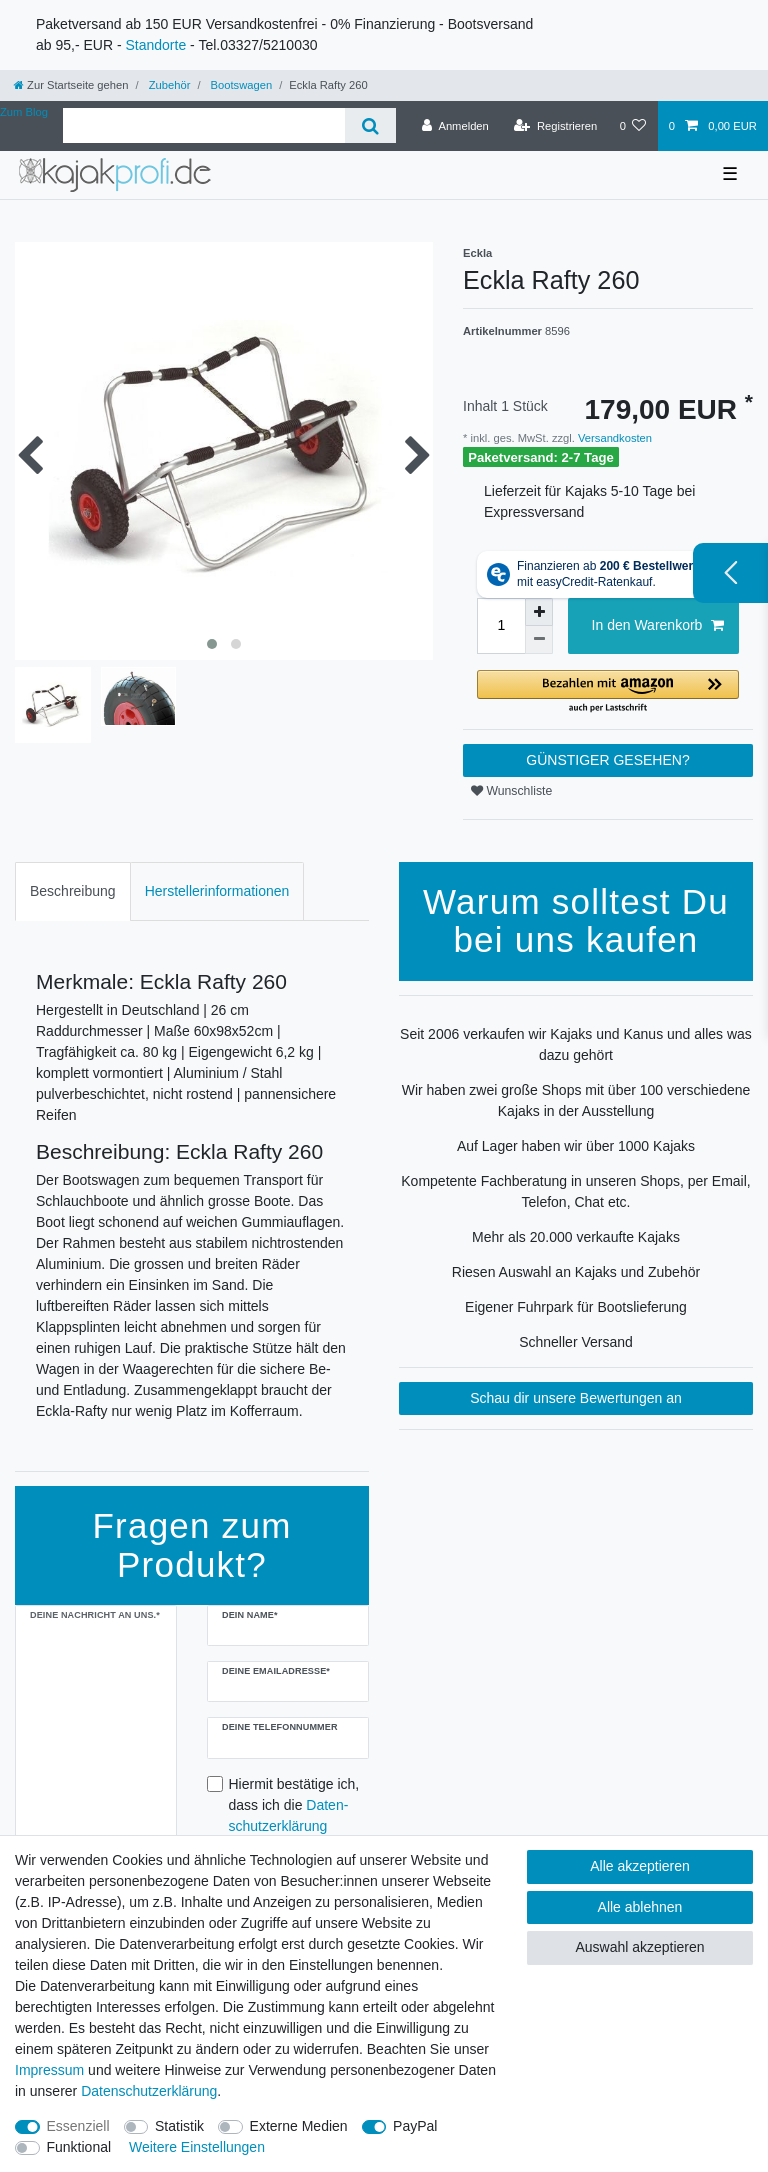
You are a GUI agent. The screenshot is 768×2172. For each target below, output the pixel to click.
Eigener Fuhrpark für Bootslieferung (576, 1307)
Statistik (179, 2126)
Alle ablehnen (640, 1907)
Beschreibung (73, 891)
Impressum (49, 2070)
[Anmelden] (455, 126)
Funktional (79, 2147)
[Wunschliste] (632, 126)
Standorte (155, 45)
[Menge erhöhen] (539, 612)
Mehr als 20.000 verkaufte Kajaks (576, 1237)
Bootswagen (239, 85)
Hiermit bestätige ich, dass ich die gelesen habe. (294, 1815)
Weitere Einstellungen (197, 2147)
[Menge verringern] (539, 640)
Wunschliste (511, 791)
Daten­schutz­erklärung (149, 2091)
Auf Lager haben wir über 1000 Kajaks (576, 1146)
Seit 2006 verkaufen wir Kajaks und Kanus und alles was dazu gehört (576, 1044)
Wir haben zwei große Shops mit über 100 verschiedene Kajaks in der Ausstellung (576, 1100)
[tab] (73, 891)
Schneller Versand (576, 1342)
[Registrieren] (555, 126)
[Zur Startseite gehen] (71, 85)
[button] (608, 692)
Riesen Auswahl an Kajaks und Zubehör (576, 1272)
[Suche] (370, 125)
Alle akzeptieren (640, 1866)
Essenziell (78, 2126)
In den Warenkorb (658, 626)
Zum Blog (24, 112)
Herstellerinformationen (217, 891)
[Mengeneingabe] (501, 626)
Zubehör (168, 85)
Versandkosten (613, 438)
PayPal (415, 2126)
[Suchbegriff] (204, 125)
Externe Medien (299, 2126)
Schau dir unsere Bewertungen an (576, 1398)
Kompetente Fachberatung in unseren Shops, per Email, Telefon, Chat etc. (575, 1191)
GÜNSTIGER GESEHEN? (607, 760)
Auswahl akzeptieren (639, 1947)
